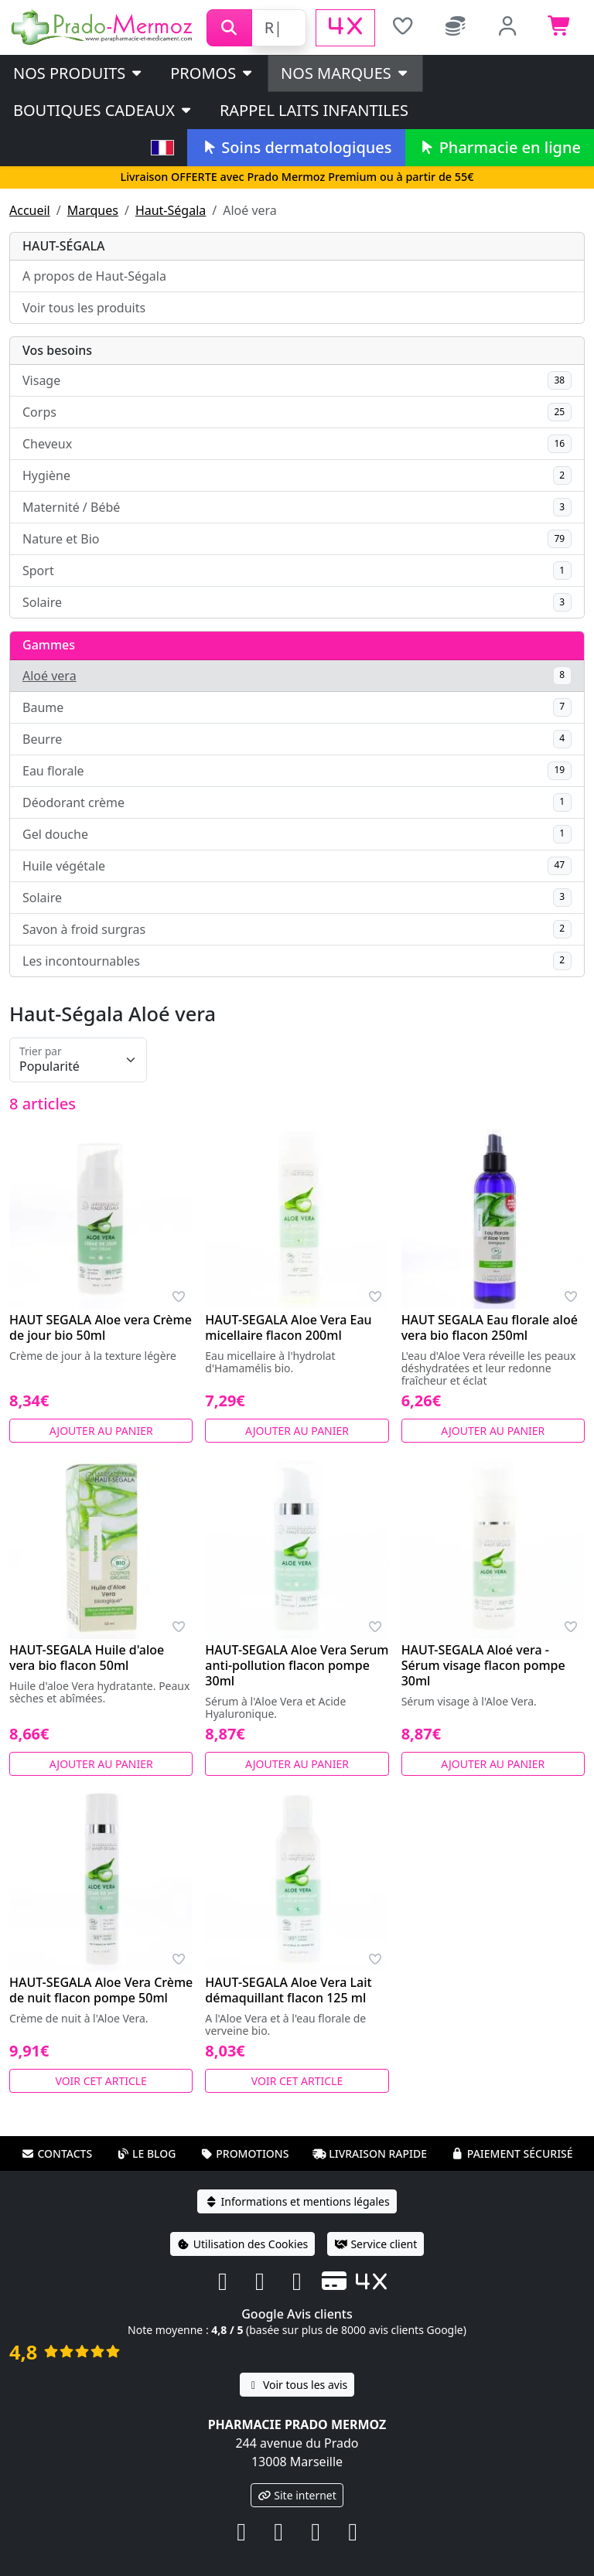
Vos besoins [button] (57, 350)
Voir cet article (101, 2080)
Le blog (146, 2153)
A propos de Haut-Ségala (94, 276)
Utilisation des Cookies (243, 2244)
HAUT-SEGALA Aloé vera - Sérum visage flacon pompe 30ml (483, 1665)
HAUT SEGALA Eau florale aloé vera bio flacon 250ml (489, 1327)
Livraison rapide (369, 2153)
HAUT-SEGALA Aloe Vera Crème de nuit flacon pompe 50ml (101, 1990)
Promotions (244, 2153)
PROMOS (212, 73)
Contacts (56, 2153)
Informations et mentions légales (296, 2201)
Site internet (297, 2495)
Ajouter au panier (101, 1430)
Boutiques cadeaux (103, 110)
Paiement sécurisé (512, 2153)
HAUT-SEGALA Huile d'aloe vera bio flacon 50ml (86, 1657)
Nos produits (78, 73)
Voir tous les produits (83, 307)
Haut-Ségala (170, 210)
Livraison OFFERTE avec (296, 176)
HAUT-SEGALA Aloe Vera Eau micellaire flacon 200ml (288, 1327)
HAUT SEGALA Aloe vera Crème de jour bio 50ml (100, 1327)
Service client (375, 2244)
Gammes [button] (48, 644)
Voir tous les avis (297, 2384)
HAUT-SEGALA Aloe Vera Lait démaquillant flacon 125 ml (288, 1990)
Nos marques (345, 73)
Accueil (29, 210)
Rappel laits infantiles (314, 110)
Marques (92, 210)
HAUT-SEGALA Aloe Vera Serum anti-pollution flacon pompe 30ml (296, 1665)
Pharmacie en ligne (499, 147)
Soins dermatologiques (295, 147)
